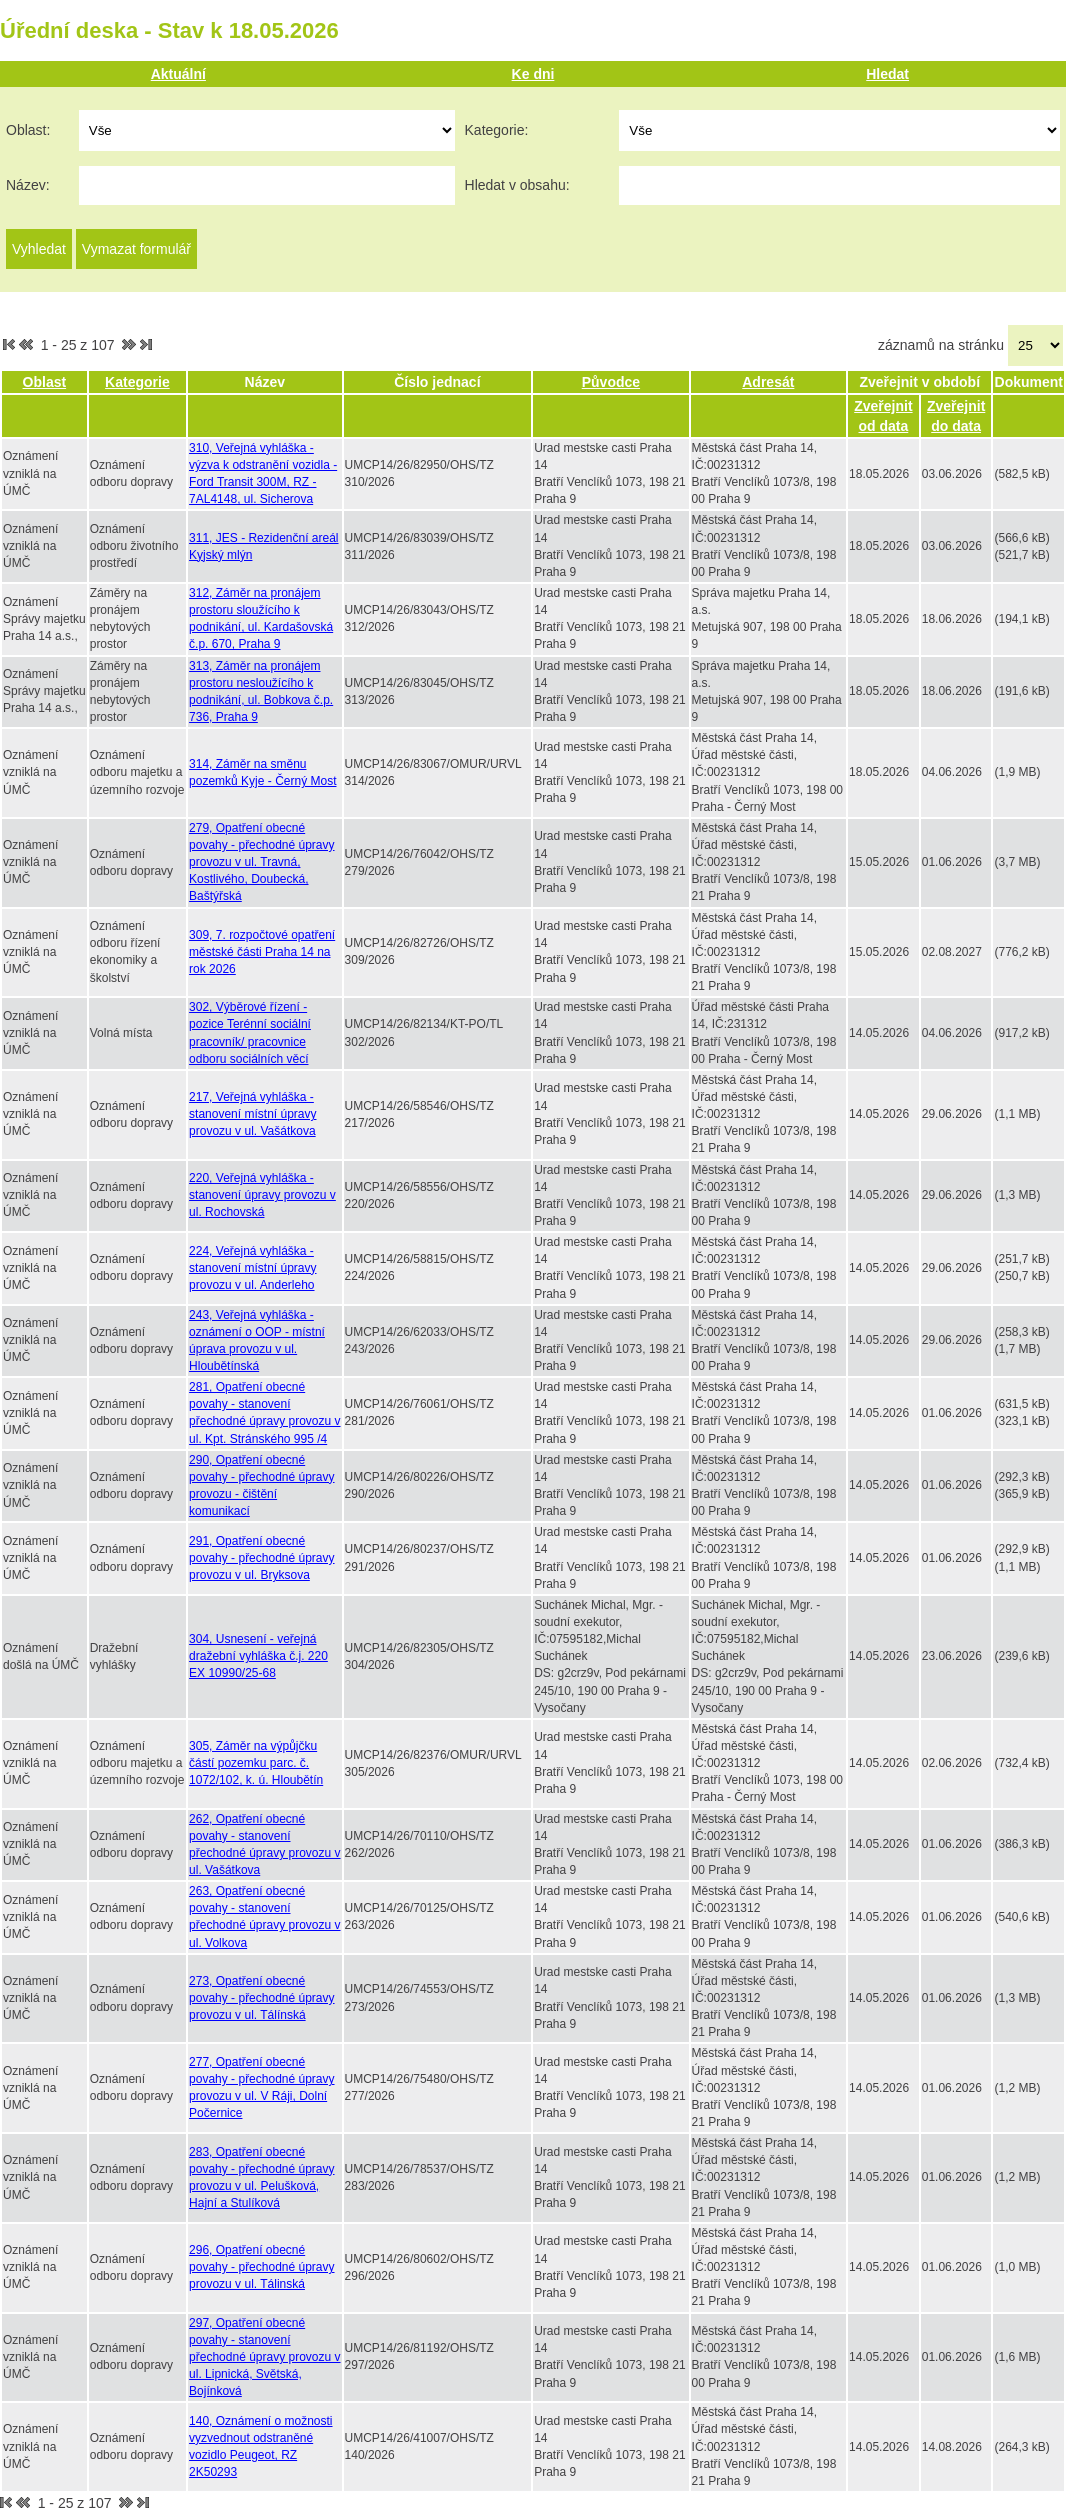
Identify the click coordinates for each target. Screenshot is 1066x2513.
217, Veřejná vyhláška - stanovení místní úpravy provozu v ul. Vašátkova (252, 1114)
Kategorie (137, 382)
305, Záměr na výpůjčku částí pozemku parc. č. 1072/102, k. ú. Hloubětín (256, 1763)
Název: (28, 185)
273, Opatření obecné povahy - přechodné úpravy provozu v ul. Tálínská (261, 1998)
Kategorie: (497, 130)
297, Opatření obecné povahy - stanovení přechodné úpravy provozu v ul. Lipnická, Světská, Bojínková (264, 2357)
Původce (611, 382)
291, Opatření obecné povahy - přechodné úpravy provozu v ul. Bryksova (261, 1558)
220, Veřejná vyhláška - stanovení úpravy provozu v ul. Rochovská (262, 1195)
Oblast (45, 382)
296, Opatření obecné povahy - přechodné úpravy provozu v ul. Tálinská (261, 2267)
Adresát (768, 382)
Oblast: (28, 130)
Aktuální (178, 74)
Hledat (887, 74)
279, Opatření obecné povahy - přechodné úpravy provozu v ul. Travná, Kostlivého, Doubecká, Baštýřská (261, 862)
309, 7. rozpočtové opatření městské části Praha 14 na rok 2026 (262, 952)
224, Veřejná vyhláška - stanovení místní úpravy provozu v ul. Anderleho (252, 1268)
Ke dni (533, 74)
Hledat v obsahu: (517, 185)
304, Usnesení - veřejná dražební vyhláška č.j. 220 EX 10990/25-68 (258, 1656)
